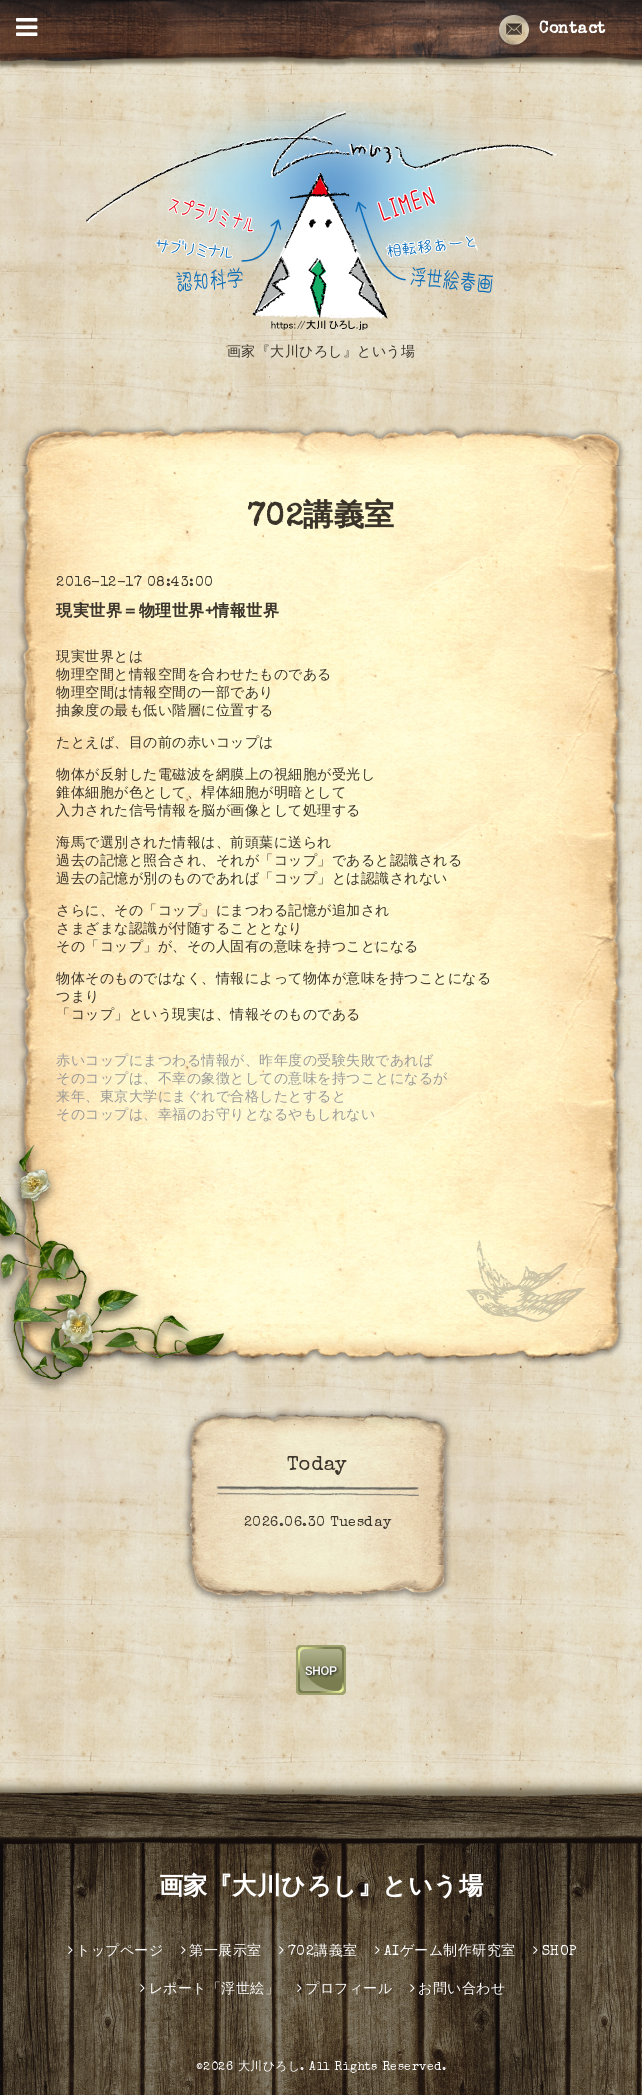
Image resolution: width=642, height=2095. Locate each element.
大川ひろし (269, 2068)
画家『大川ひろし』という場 (321, 1889)
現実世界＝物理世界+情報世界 (167, 613)
